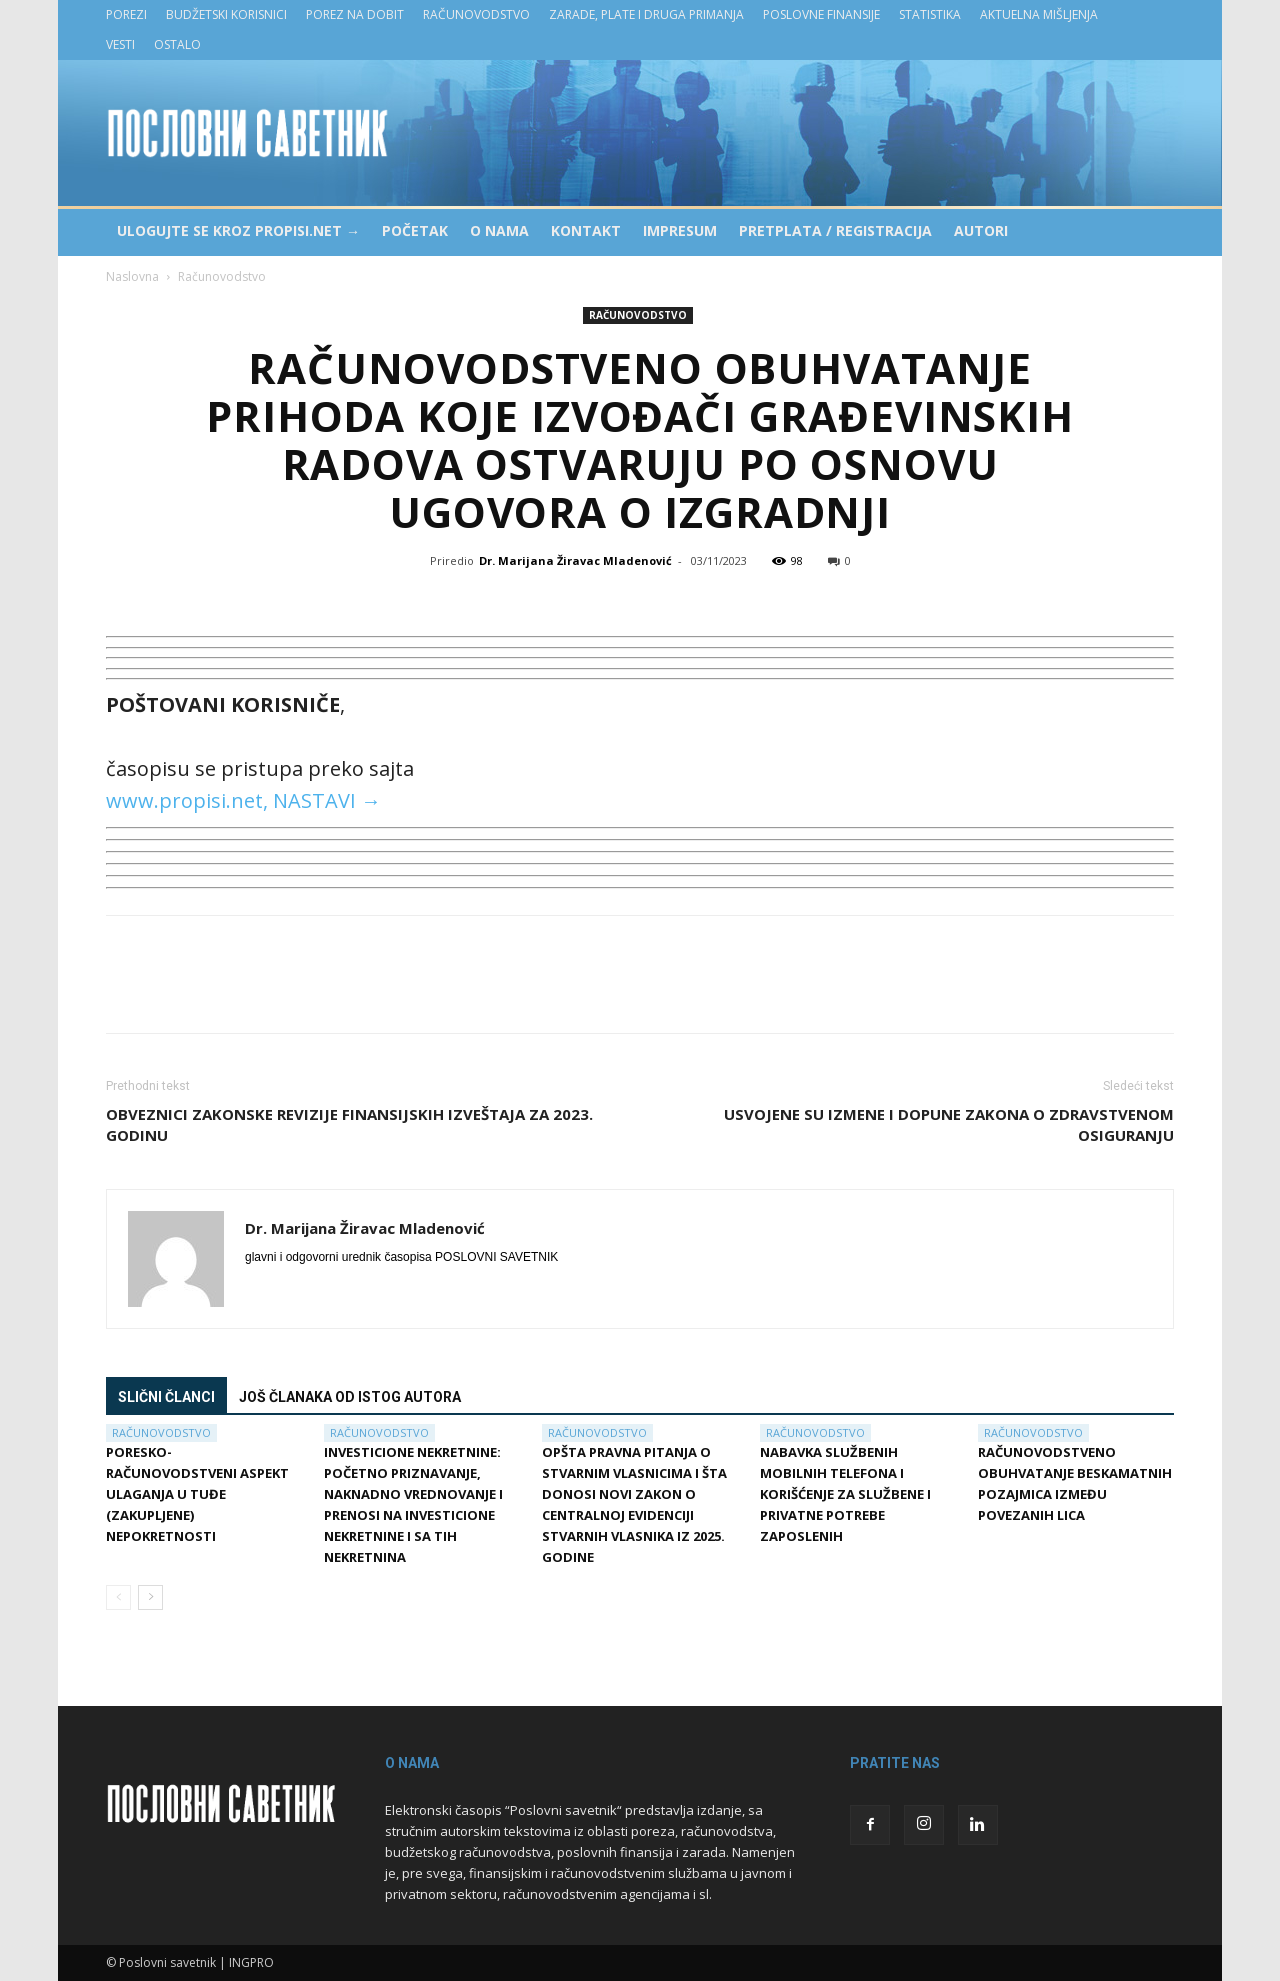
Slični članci (166, 1397)
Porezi (126, 14)
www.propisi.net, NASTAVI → (243, 800)
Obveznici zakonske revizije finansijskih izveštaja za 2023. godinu (349, 1124)
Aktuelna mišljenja (1039, 14)
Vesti (120, 44)
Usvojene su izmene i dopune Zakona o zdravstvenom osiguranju (949, 1124)
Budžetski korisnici (226, 14)
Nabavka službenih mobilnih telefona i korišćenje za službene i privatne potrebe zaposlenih (845, 1494)
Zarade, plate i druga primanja (646, 14)
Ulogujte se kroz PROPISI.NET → (238, 230)
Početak (415, 230)
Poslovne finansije (821, 14)
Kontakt (586, 230)
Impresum (680, 230)
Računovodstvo (476, 14)
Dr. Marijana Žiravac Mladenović (575, 560)
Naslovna (132, 276)
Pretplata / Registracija (835, 230)
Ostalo (177, 44)
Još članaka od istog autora (350, 1397)
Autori (981, 230)
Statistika (930, 14)
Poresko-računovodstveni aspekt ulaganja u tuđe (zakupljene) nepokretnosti (197, 1494)
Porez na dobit (355, 14)
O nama (499, 230)
